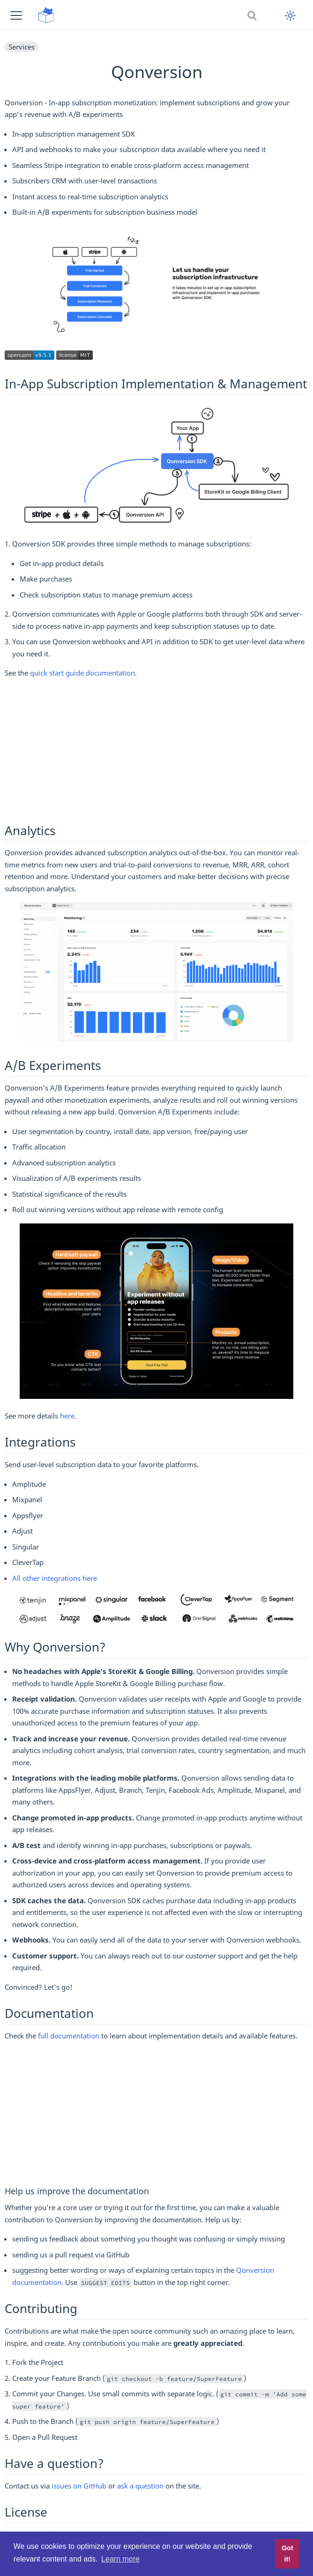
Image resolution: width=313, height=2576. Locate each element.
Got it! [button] (287, 2553)
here (67, 1415)
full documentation (68, 2035)
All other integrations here (54, 1578)
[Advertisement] (156, 752)
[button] (16, 15)
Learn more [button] (120, 2559)
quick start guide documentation (82, 672)
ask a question (140, 2485)
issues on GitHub (79, 2485)
